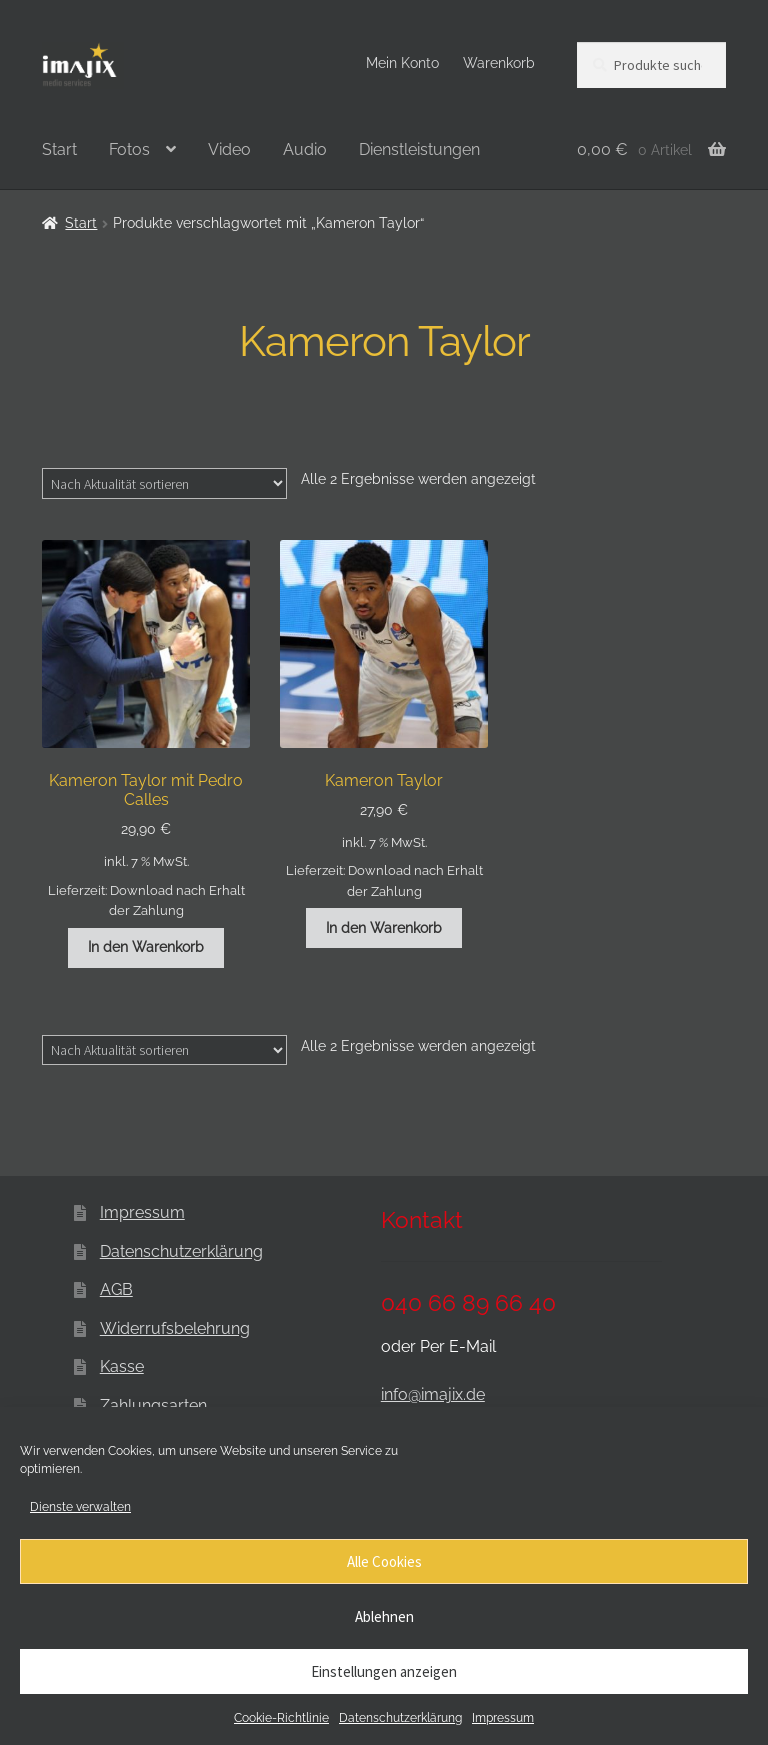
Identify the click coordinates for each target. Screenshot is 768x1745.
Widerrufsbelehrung (175, 1328)
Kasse (122, 1366)
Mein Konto (402, 63)
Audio (305, 149)
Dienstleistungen (419, 149)
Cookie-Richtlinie (281, 1718)
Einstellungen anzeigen (384, 1671)
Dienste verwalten (80, 1507)
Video (229, 149)
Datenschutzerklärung (400, 1718)
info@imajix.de (433, 1394)
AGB (116, 1289)
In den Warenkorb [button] (146, 947)
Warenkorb (499, 63)
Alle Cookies (384, 1561)
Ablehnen (384, 1616)
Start (59, 149)
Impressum (503, 1718)
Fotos (129, 149)
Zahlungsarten (153, 1405)
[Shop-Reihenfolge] (164, 483)
